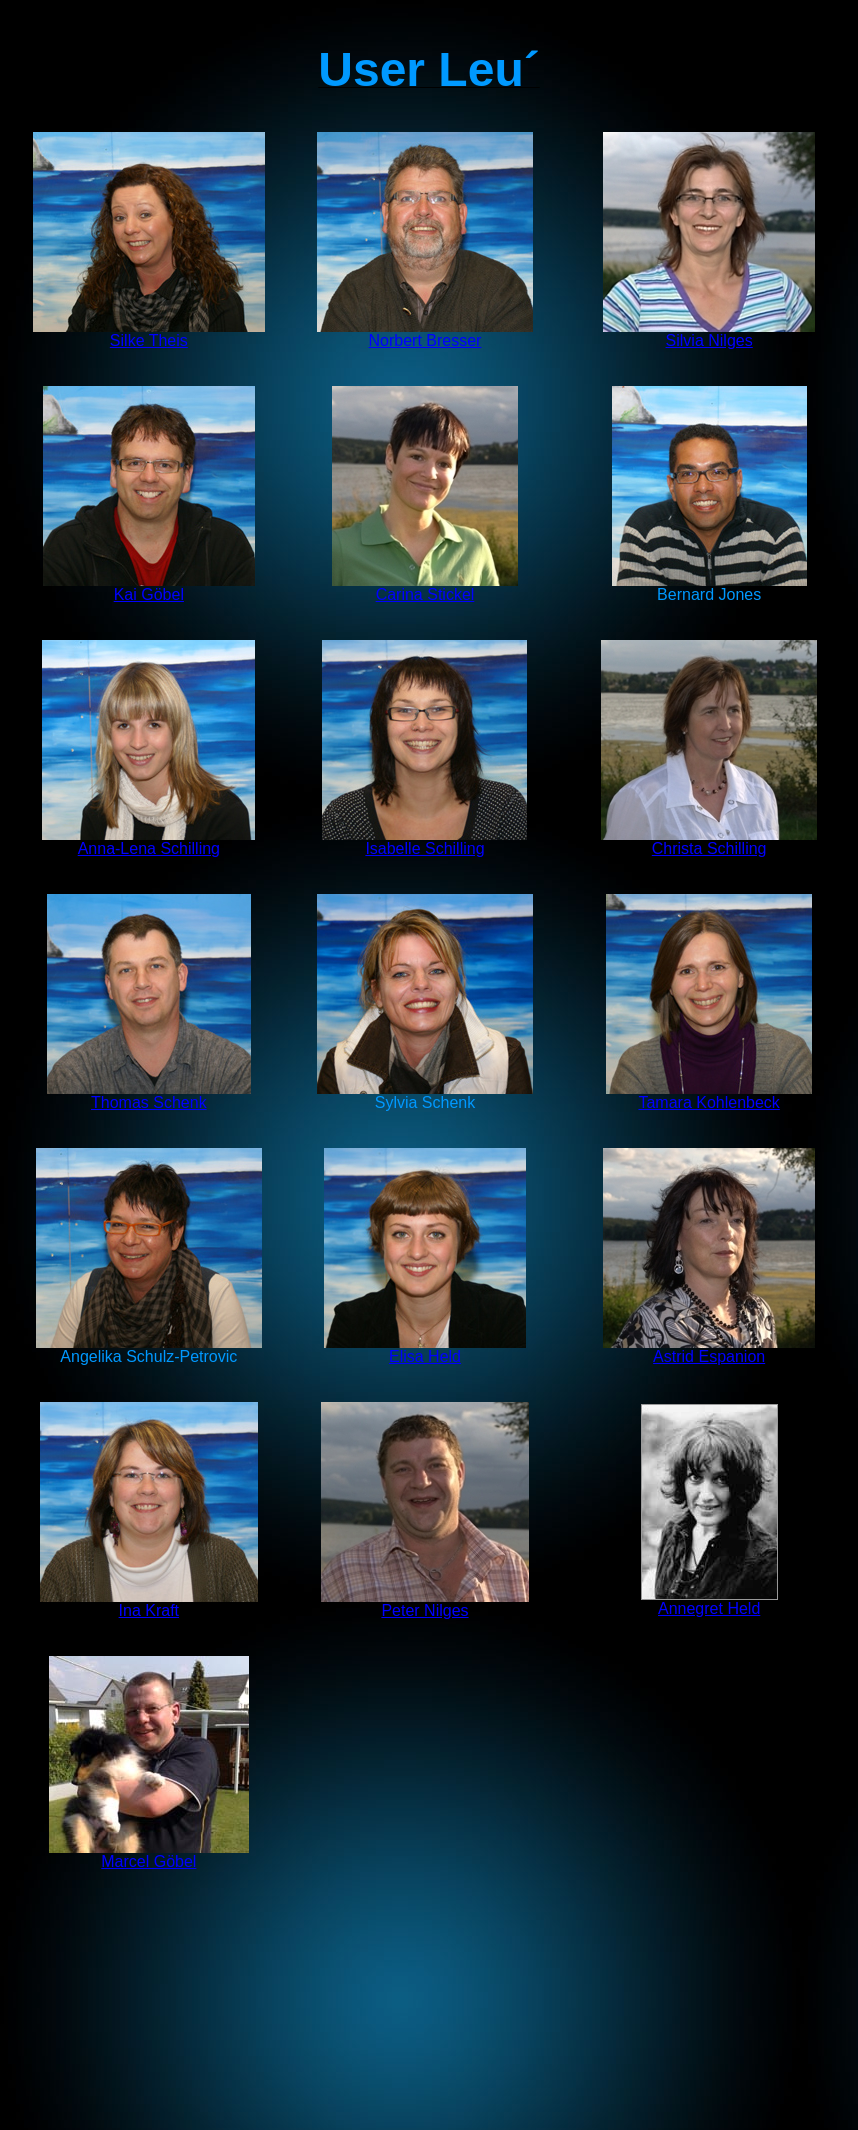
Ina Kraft (149, 1610)
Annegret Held (709, 1601)
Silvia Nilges (709, 333)
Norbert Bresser (425, 333)
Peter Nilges (425, 1603)
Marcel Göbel (148, 1861)
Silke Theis (149, 333)
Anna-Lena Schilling (148, 841)
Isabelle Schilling (424, 841)
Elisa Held (425, 1349)
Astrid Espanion (709, 1349)
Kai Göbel (149, 594)
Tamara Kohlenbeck (709, 1095)
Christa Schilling (709, 848)
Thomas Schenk (149, 1102)
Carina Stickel (425, 587)
